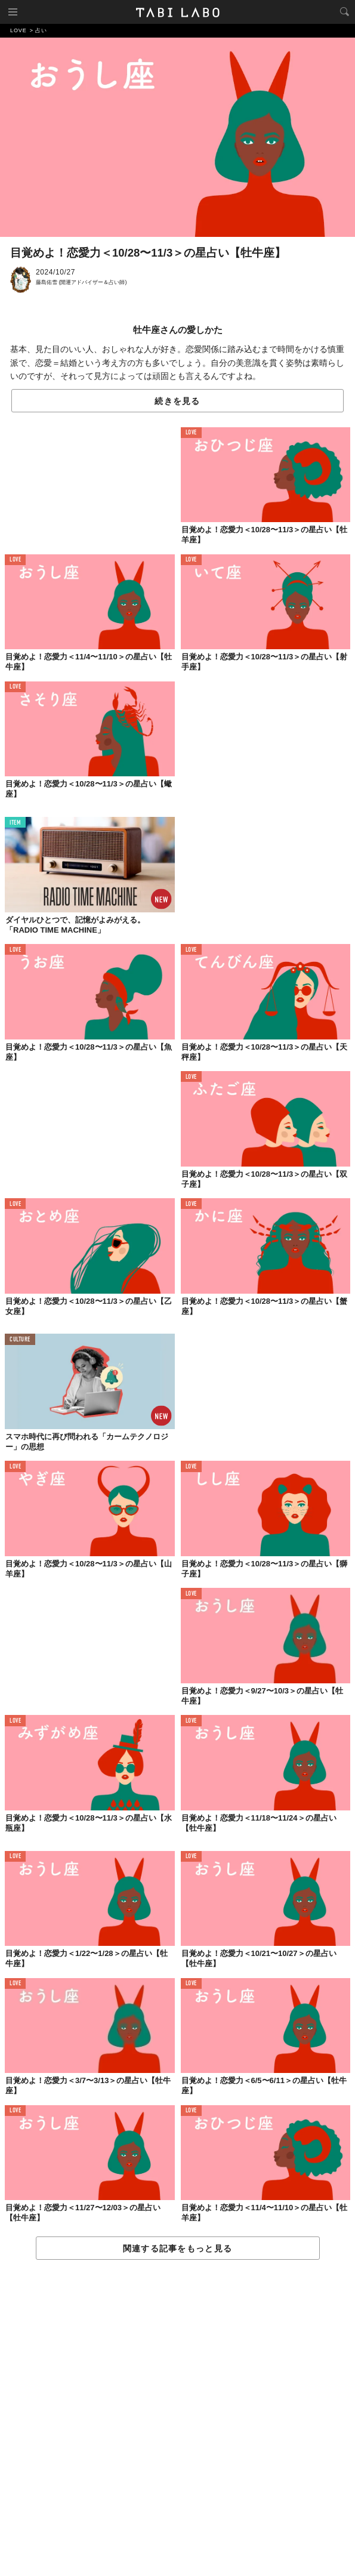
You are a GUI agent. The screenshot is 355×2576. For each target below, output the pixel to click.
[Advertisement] (177, 2418)
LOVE (191, 433)
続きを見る (177, 401)
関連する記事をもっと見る (177, 2248)
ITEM (15, 823)
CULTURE (20, 1340)
